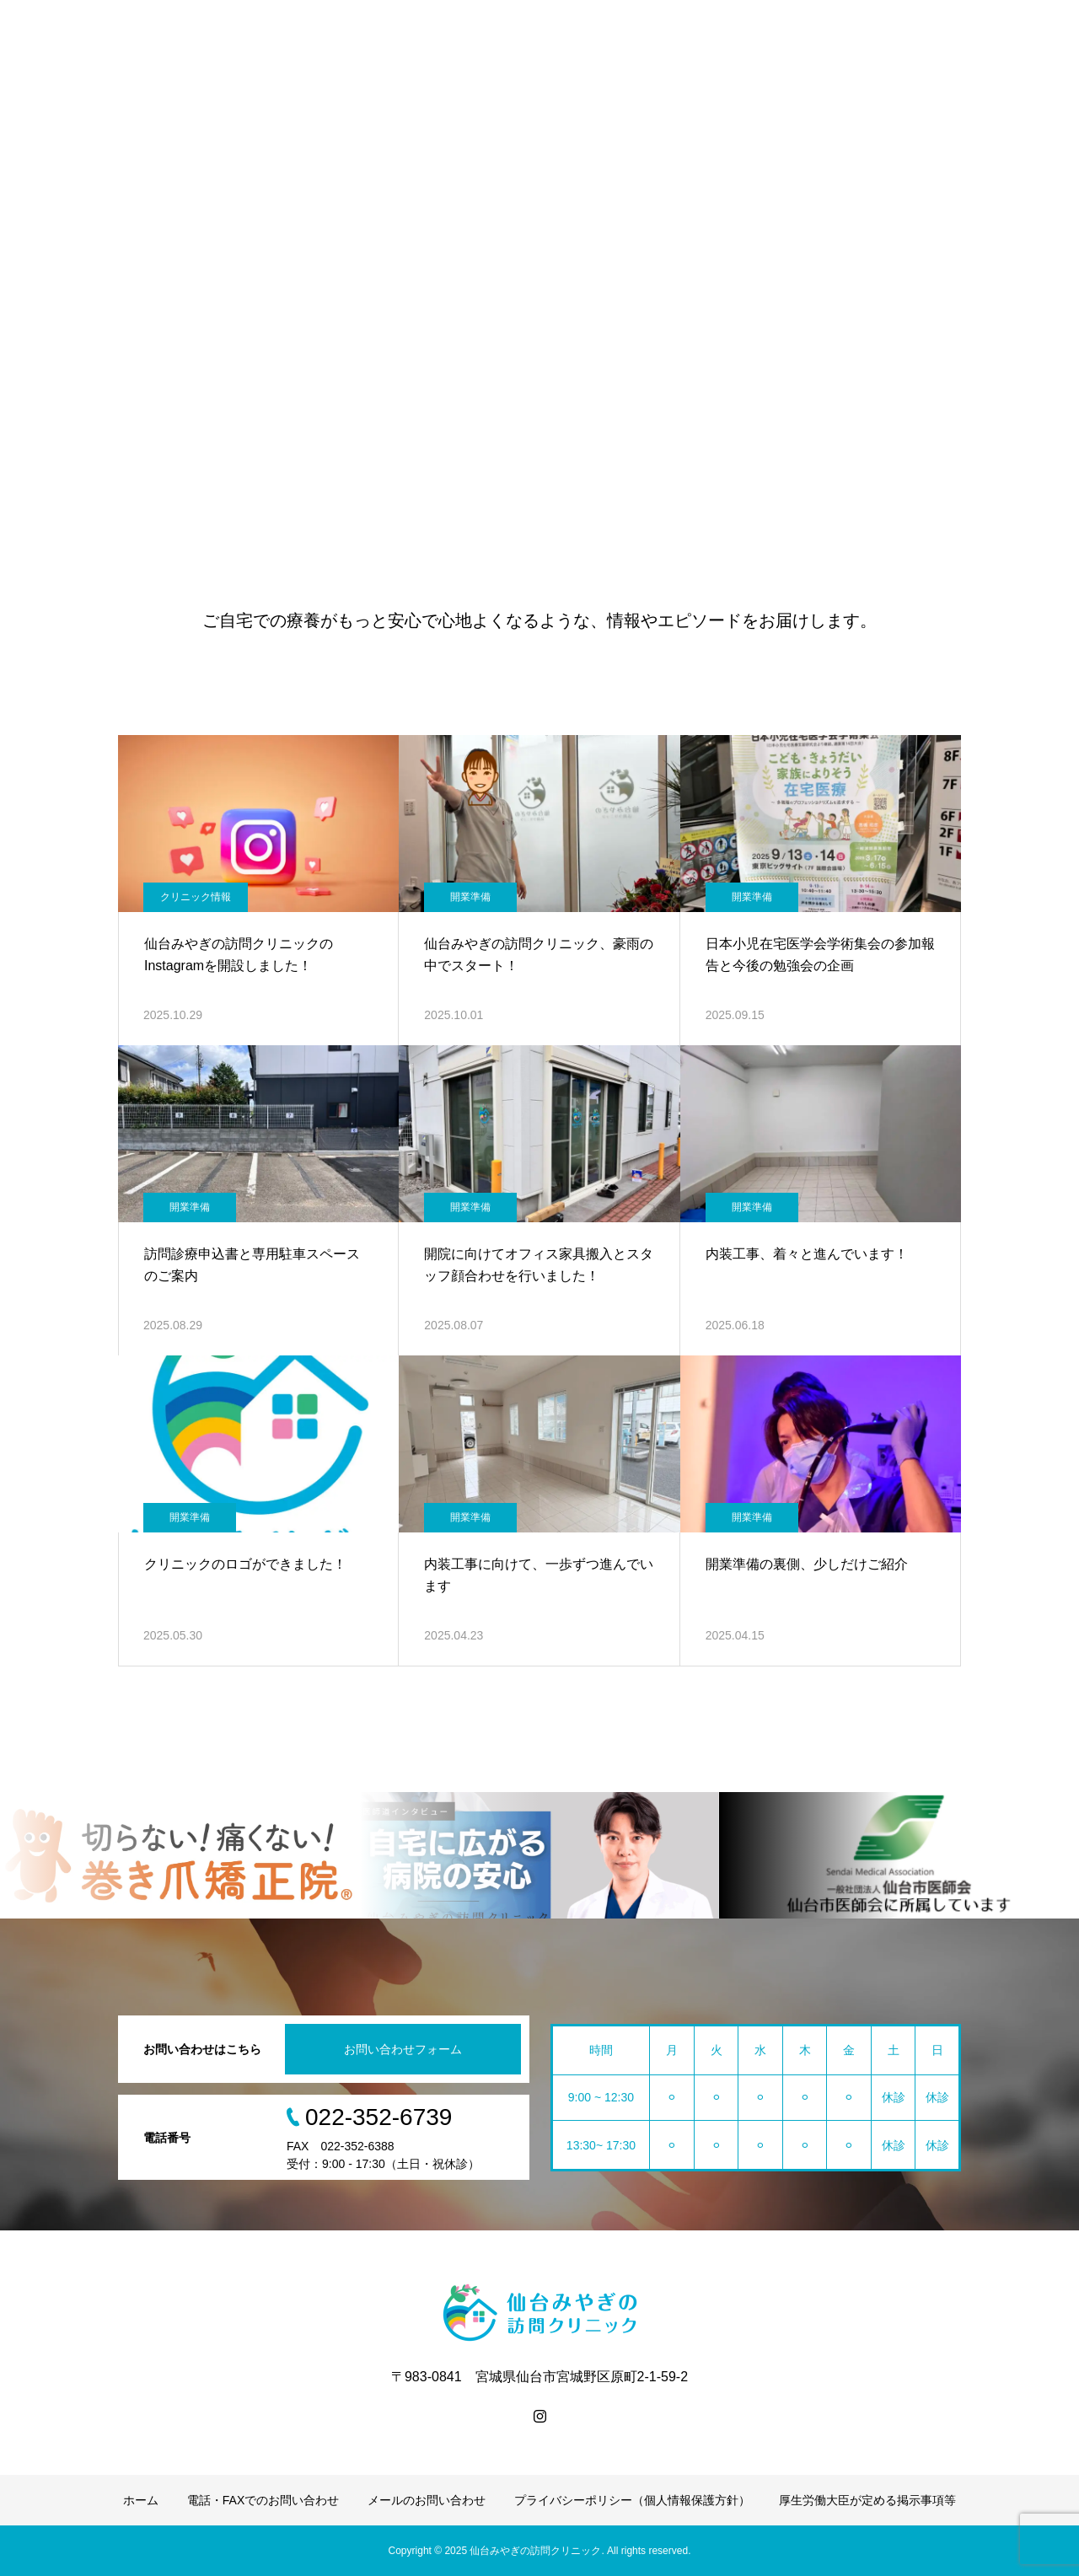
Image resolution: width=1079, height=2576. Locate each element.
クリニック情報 (195, 897)
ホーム (140, 2500)
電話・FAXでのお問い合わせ (263, 2500)
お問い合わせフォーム (403, 2049)
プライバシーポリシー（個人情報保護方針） (632, 2500)
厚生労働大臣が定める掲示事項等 (867, 2500)
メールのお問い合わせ (427, 2500)
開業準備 (470, 897)
